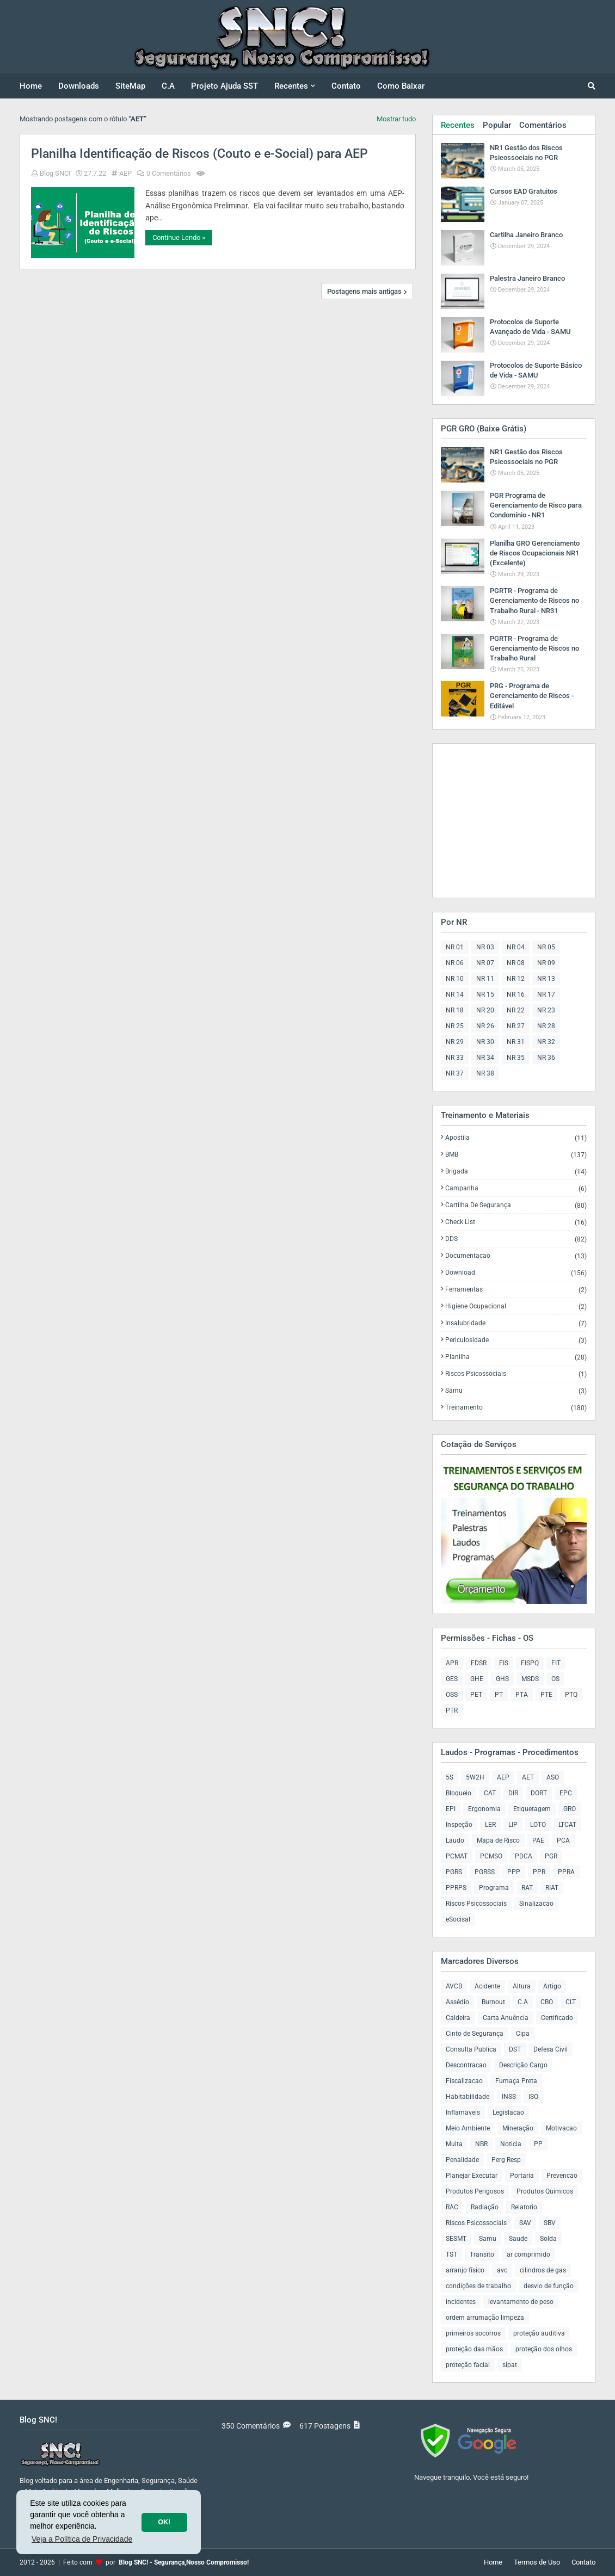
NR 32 (546, 1042)
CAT (490, 1793)
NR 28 (546, 1026)
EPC (565, 1793)
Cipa (523, 2033)
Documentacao (516, 1256)
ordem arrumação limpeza (485, 2317)
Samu (516, 1391)
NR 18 (455, 1010)
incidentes (461, 2302)
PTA (521, 1694)
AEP (125, 173)
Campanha (516, 1188)
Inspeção (459, 1824)
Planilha (516, 1357)
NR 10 (455, 979)
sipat (509, 2365)
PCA (563, 1840)
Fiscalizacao (464, 2081)
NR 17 (546, 994)
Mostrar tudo (396, 119)
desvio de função (549, 2286)
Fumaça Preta (516, 2081)
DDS (516, 1239)
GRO (569, 1809)
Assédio (457, 2002)
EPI (451, 1809)
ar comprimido (528, 2254)
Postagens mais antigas (364, 291)
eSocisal (458, 1919)
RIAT (551, 1888)
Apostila (516, 1138)
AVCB (454, 1986)
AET (528, 1777)
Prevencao (561, 2175)
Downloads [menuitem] (78, 86)
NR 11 (485, 979)
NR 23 (546, 1010)
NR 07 (485, 963)
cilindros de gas (543, 2270)
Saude (518, 2239)
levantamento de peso (521, 2302)
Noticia (510, 2144)
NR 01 (455, 947)
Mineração (517, 2128)
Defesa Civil (550, 2049)
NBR (481, 2144)
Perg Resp (506, 2160)
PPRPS (456, 1888)
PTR (452, 1710)
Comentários (543, 125)
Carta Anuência (505, 2018)
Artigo (552, 1986)
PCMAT (457, 1856)
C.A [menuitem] (168, 86)
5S (449, 1777)
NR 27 (516, 1026)
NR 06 (455, 963)
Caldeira (458, 2018)
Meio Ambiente (468, 2128)
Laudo (455, 1840)
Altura (522, 1986)
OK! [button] (164, 2522)
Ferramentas (516, 1290)
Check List (516, 1222)
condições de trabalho (478, 2286)
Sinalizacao (536, 1903)
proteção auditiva (539, 2333)
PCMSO (491, 1856)
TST (451, 2254)
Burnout (493, 2002)
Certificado (557, 2018)
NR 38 (485, 1073)
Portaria (522, 2175)
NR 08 (516, 963)
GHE (476, 1679)
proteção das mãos (474, 2349)
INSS (509, 2097)
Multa (454, 2144)
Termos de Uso (537, 2562)
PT (499, 1694)
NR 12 (516, 979)
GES (452, 1679)
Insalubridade (516, 1323)
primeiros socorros (473, 2333)
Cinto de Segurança (474, 2033)
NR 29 (455, 1042)
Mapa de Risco (498, 1840)
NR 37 (455, 1073)
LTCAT (567, 1824)
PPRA (566, 1872)
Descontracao (466, 2065)
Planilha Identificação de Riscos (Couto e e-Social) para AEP (199, 153)
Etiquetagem (532, 1809)
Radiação (485, 2207)
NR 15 (485, 994)
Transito (482, 2254)
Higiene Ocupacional (516, 1306)
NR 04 (516, 947)
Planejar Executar (471, 2175)
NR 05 (546, 947)
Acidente (487, 1986)
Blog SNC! (55, 173)
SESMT (456, 2239)
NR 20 (485, 1010)
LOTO (538, 1824)
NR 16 (516, 994)
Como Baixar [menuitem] (401, 86)
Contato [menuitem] (346, 86)
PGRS (454, 1872)
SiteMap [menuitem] (130, 86)
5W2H (475, 1777)
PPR (539, 1872)
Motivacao (561, 2128)
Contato (583, 2562)
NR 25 (455, 1026)
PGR (551, 1856)
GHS (502, 1679)
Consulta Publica (471, 2049)
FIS (503, 1663)
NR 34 (485, 1057)
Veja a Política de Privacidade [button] (82, 2539)
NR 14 (455, 994)
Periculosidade (516, 1340)
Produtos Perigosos (475, 2191)
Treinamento (516, 1407)
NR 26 (485, 1026)
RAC (452, 2207)
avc (502, 2270)
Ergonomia (484, 1809)
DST (515, 2049)
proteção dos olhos (543, 2349)
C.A (523, 2002)
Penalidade (462, 2160)
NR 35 (516, 1057)
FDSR (479, 1663)
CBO (546, 2002)
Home (493, 2562)
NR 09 (546, 963)
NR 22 (516, 1010)
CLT (570, 2002)
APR (452, 1663)
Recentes (458, 125)
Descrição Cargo (523, 2065)
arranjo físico (465, 2270)
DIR (513, 1793)
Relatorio (524, 2207)
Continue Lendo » (178, 237)
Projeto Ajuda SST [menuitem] (224, 86)
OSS (452, 1694)
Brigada (516, 1171)
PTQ (571, 1694)
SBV (550, 2223)
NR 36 (546, 1057)
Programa (494, 1888)
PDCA (523, 1856)
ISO (533, 2097)
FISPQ (530, 1663)
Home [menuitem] (31, 86)
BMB (516, 1155)
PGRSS (485, 1872)
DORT (539, 1793)
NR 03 (485, 947)
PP (538, 2144)
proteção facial (468, 2365)
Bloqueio (458, 1793)
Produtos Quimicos (544, 2191)
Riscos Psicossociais (516, 1374)
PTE (546, 1694)
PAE (538, 1840)
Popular (497, 125)
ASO (552, 1777)
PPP (513, 1872)
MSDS (530, 1679)
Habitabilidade (467, 2097)
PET (476, 1694)
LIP (513, 1824)
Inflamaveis (463, 2112)
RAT (527, 1888)
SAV (525, 2223)
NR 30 (485, 1042)
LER (490, 1824)
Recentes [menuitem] (291, 86)
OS (555, 1679)
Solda (548, 2239)
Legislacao (508, 2112)
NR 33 (455, 1057)
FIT (556, 1663)
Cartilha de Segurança (516, 1205)
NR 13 (546, 979)
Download (516, 1273)
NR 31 (516, 1042)
